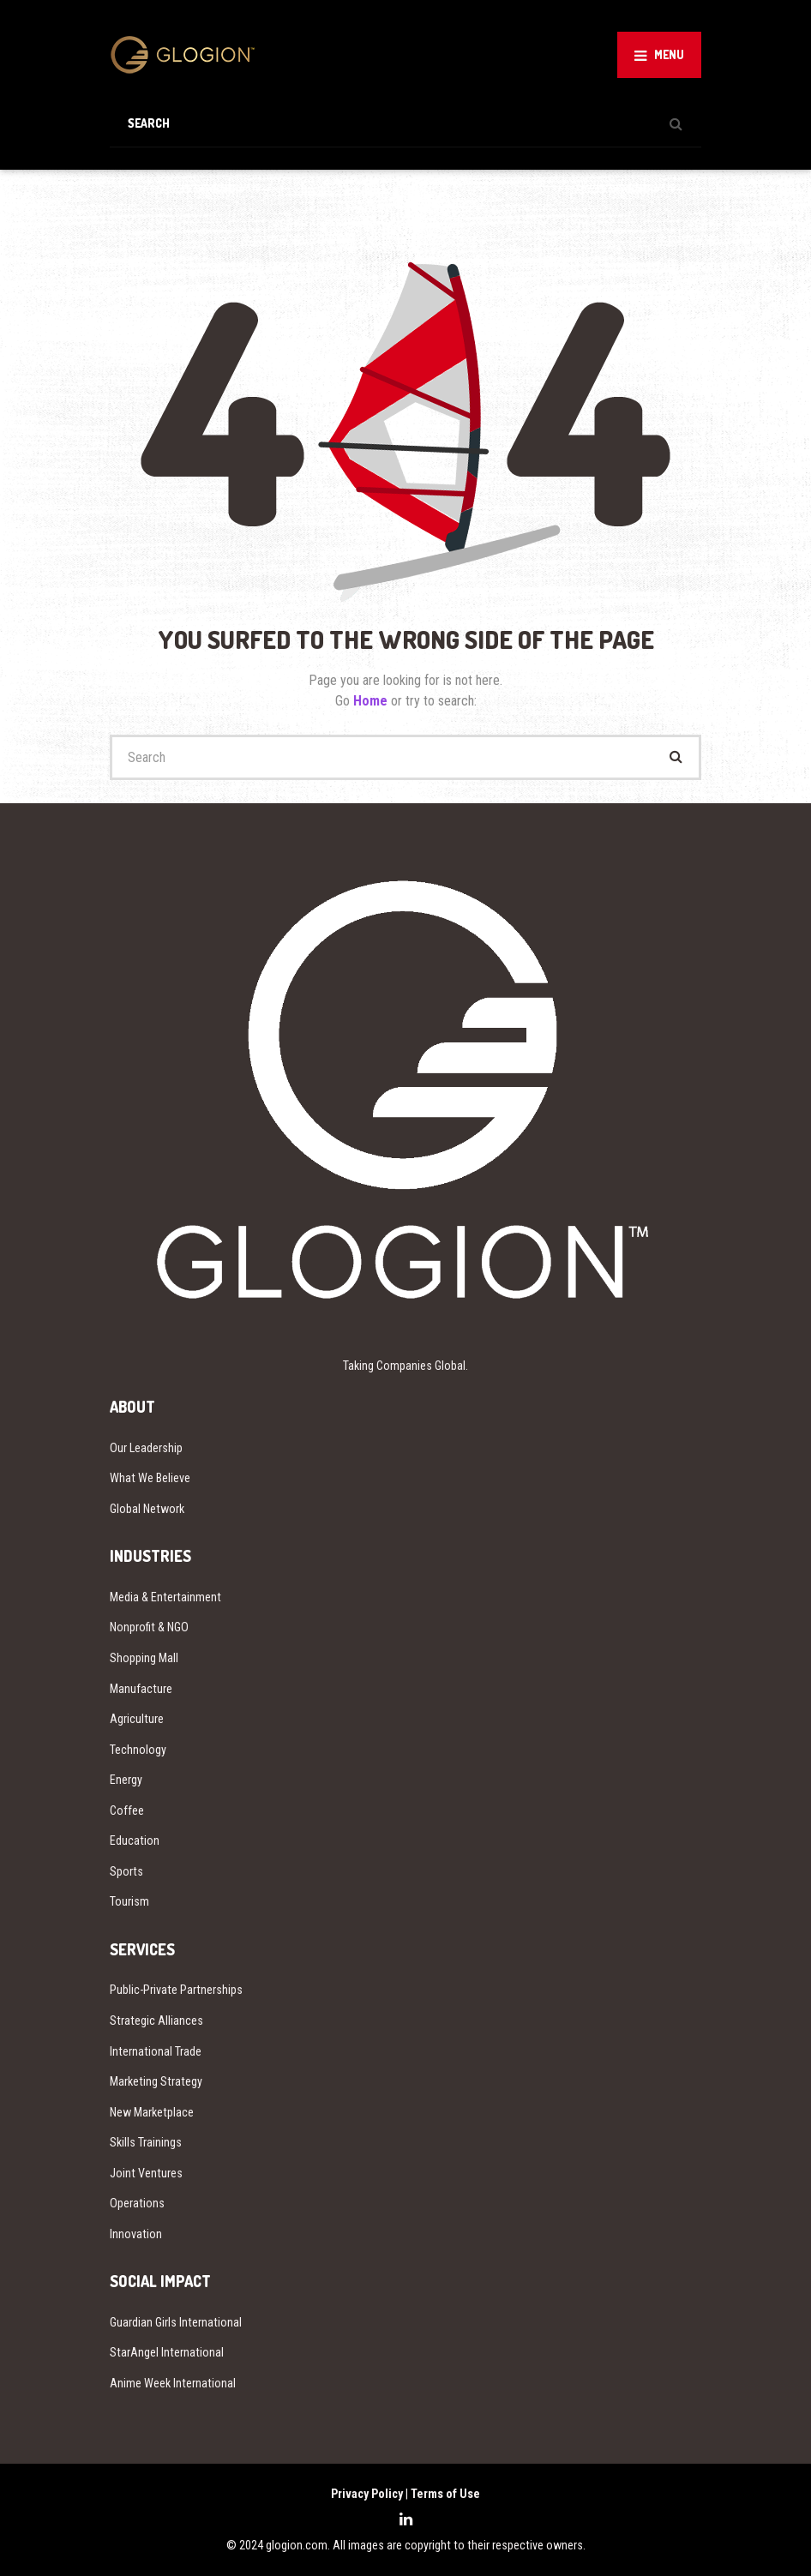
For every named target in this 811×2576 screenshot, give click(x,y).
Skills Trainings (146, 2142)
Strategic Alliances (156, 2020)
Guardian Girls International (176, 2322)
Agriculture (137, 1719)
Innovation (136, 2234)
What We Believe (150, 1478)
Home (372, 701)
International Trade (155, 2051)
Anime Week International (173, 2383)
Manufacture (141, 1689)
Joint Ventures (146, 2173)
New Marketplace (152, 2112)
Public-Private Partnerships (176, 1990)
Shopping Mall (144, 1658)
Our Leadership (146, 1448)
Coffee (127, 1810)
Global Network (147, 1509)
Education (134, 1840)
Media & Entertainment (165, 1597)
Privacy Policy (367, 2494)
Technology (138, 1749)
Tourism (129, 1901)
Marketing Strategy (156, 2081)
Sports (126, 1871)
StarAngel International (167, 2352)
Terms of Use (445, 2494)
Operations (137, 2203)
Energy (126, 1779)
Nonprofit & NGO (149, 1627)
